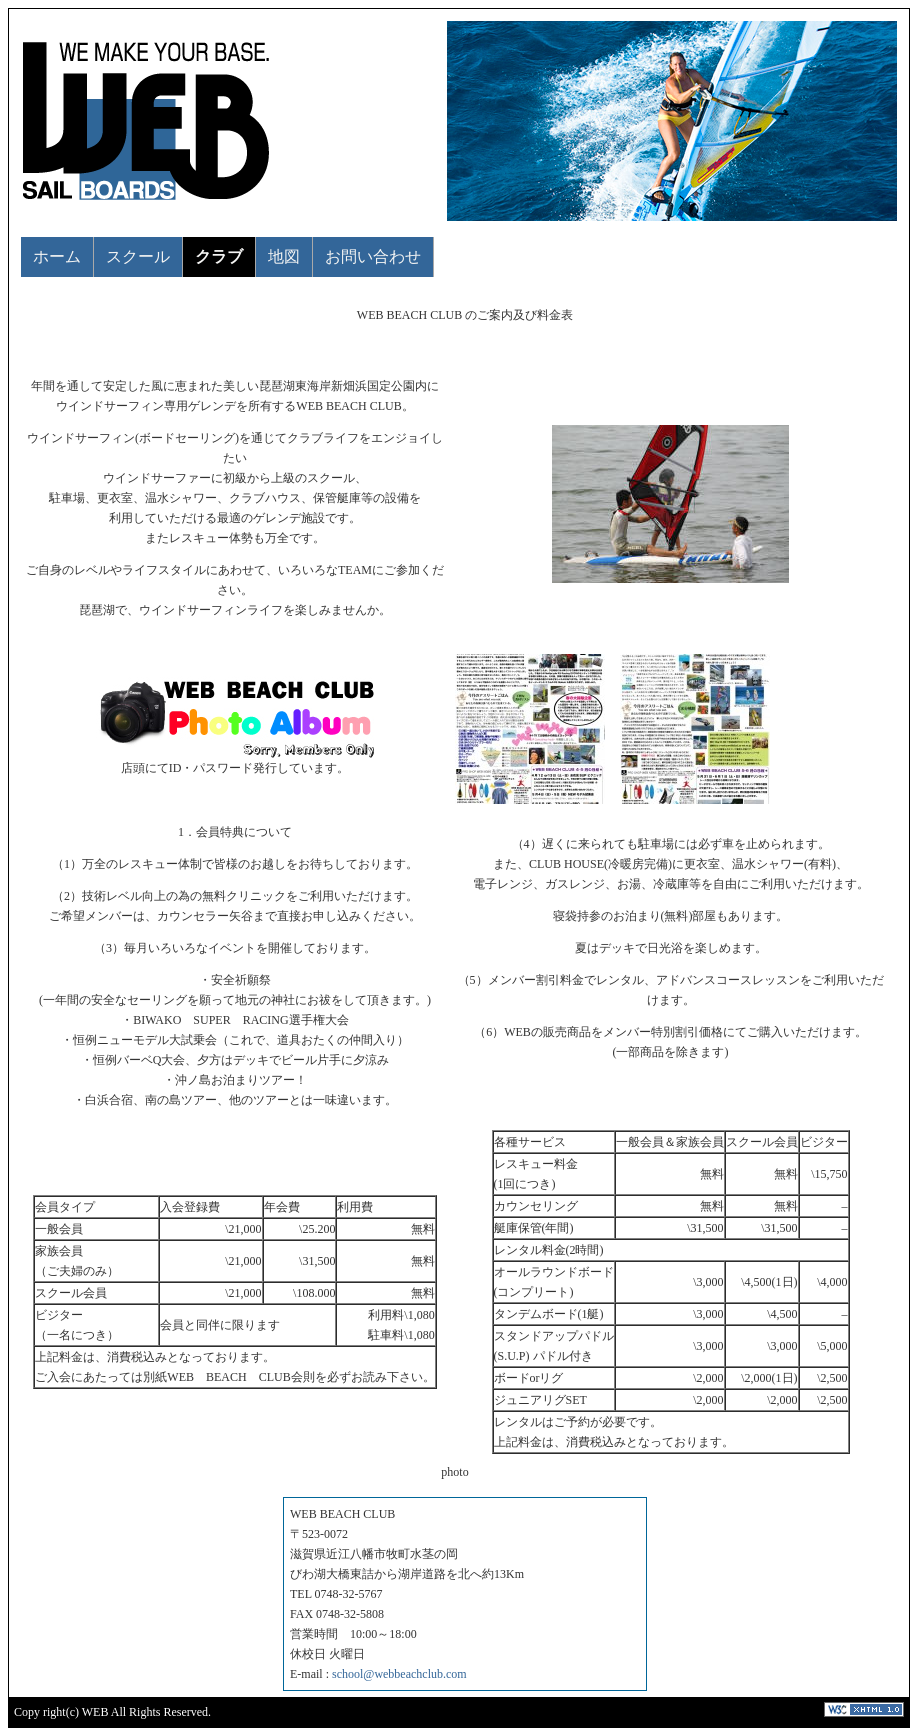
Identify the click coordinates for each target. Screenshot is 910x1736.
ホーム (57, 256)
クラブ (219, 256)
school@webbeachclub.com (399, 1674)
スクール (138, 256)
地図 (284, 256)
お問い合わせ (373, 256)
